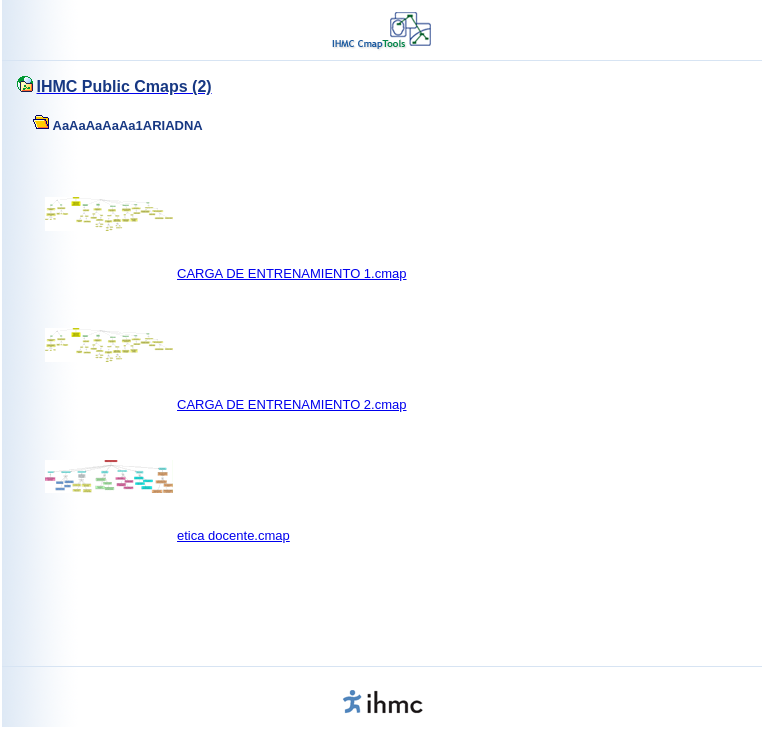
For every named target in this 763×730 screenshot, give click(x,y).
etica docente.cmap (233, 535)
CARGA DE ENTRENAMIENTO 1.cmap (291, 273)
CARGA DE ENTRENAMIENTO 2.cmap (291, 404)
